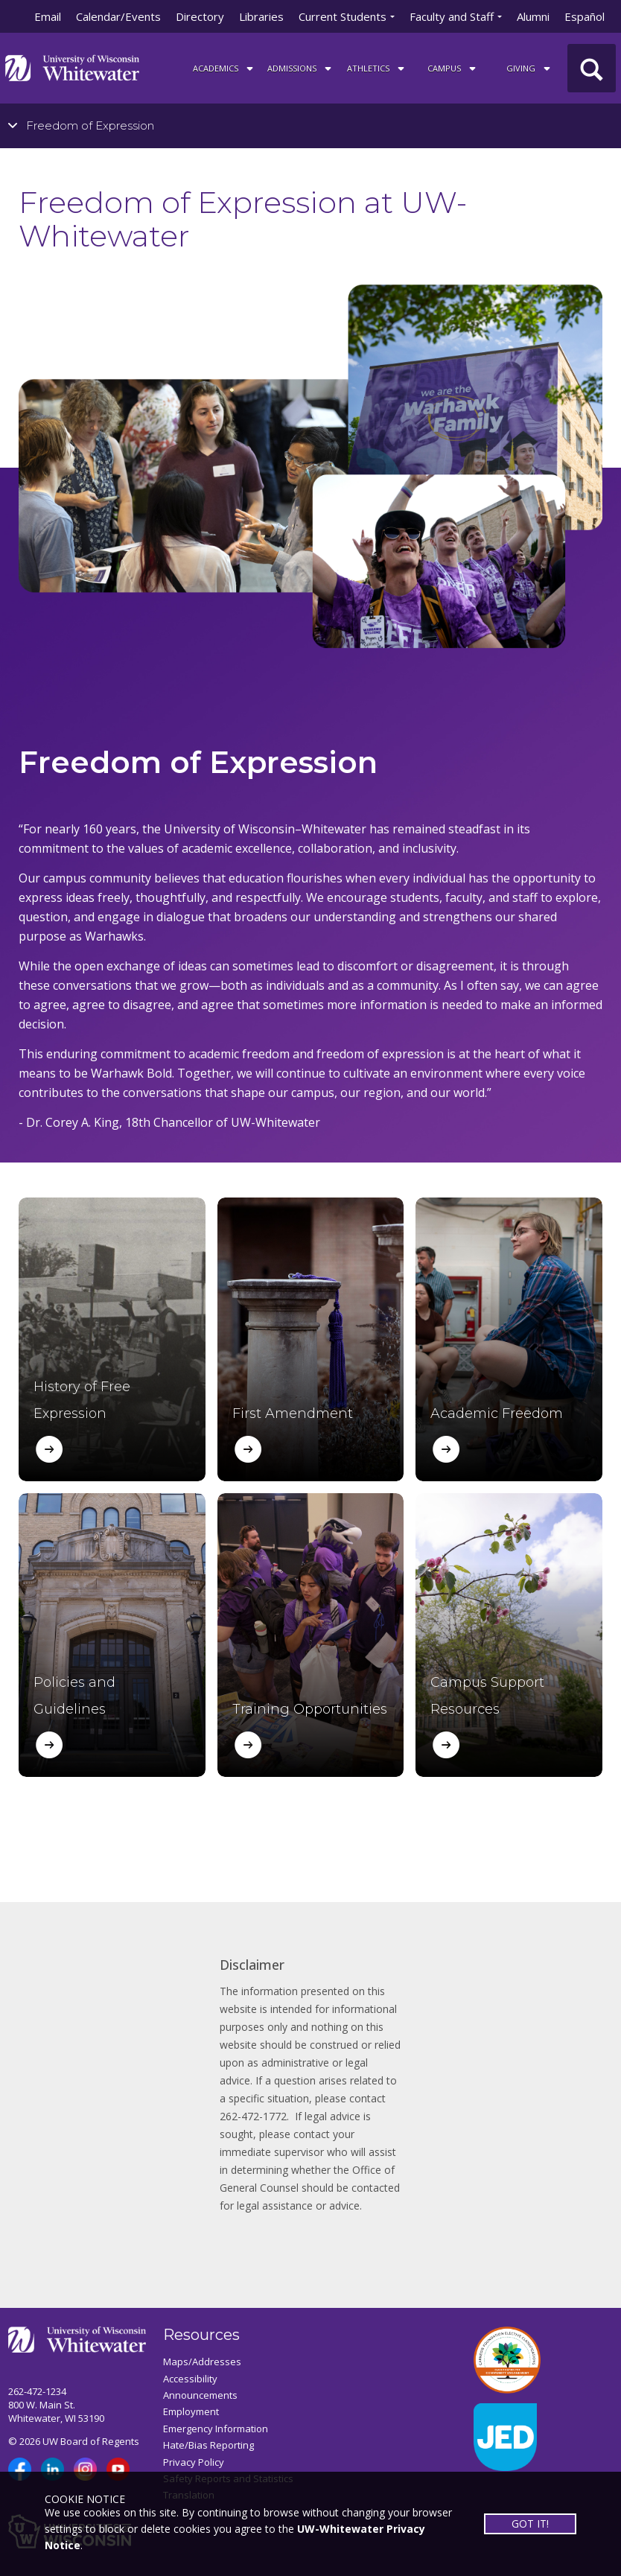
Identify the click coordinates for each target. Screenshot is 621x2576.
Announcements (200, 2395)
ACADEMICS (224, 68)
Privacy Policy (193, 2462)
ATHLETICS (377, 68)
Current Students (342, 16)
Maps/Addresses (202, 2361)
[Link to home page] (72, 67)
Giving (529, 68)
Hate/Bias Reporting (208, 2445)
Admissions (300, 68)
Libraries (261, 16)
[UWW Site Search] (591, 68)
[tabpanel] (310, 401)
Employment (191, 2411)
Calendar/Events (118, 16)
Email (47, 16)
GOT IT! (530, 2523)
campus (452, 68)
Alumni (533, 16)
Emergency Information (215, 2428)
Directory (200, 16)
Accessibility (190, 2378)
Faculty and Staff (452, 16)
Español (584, 16)
